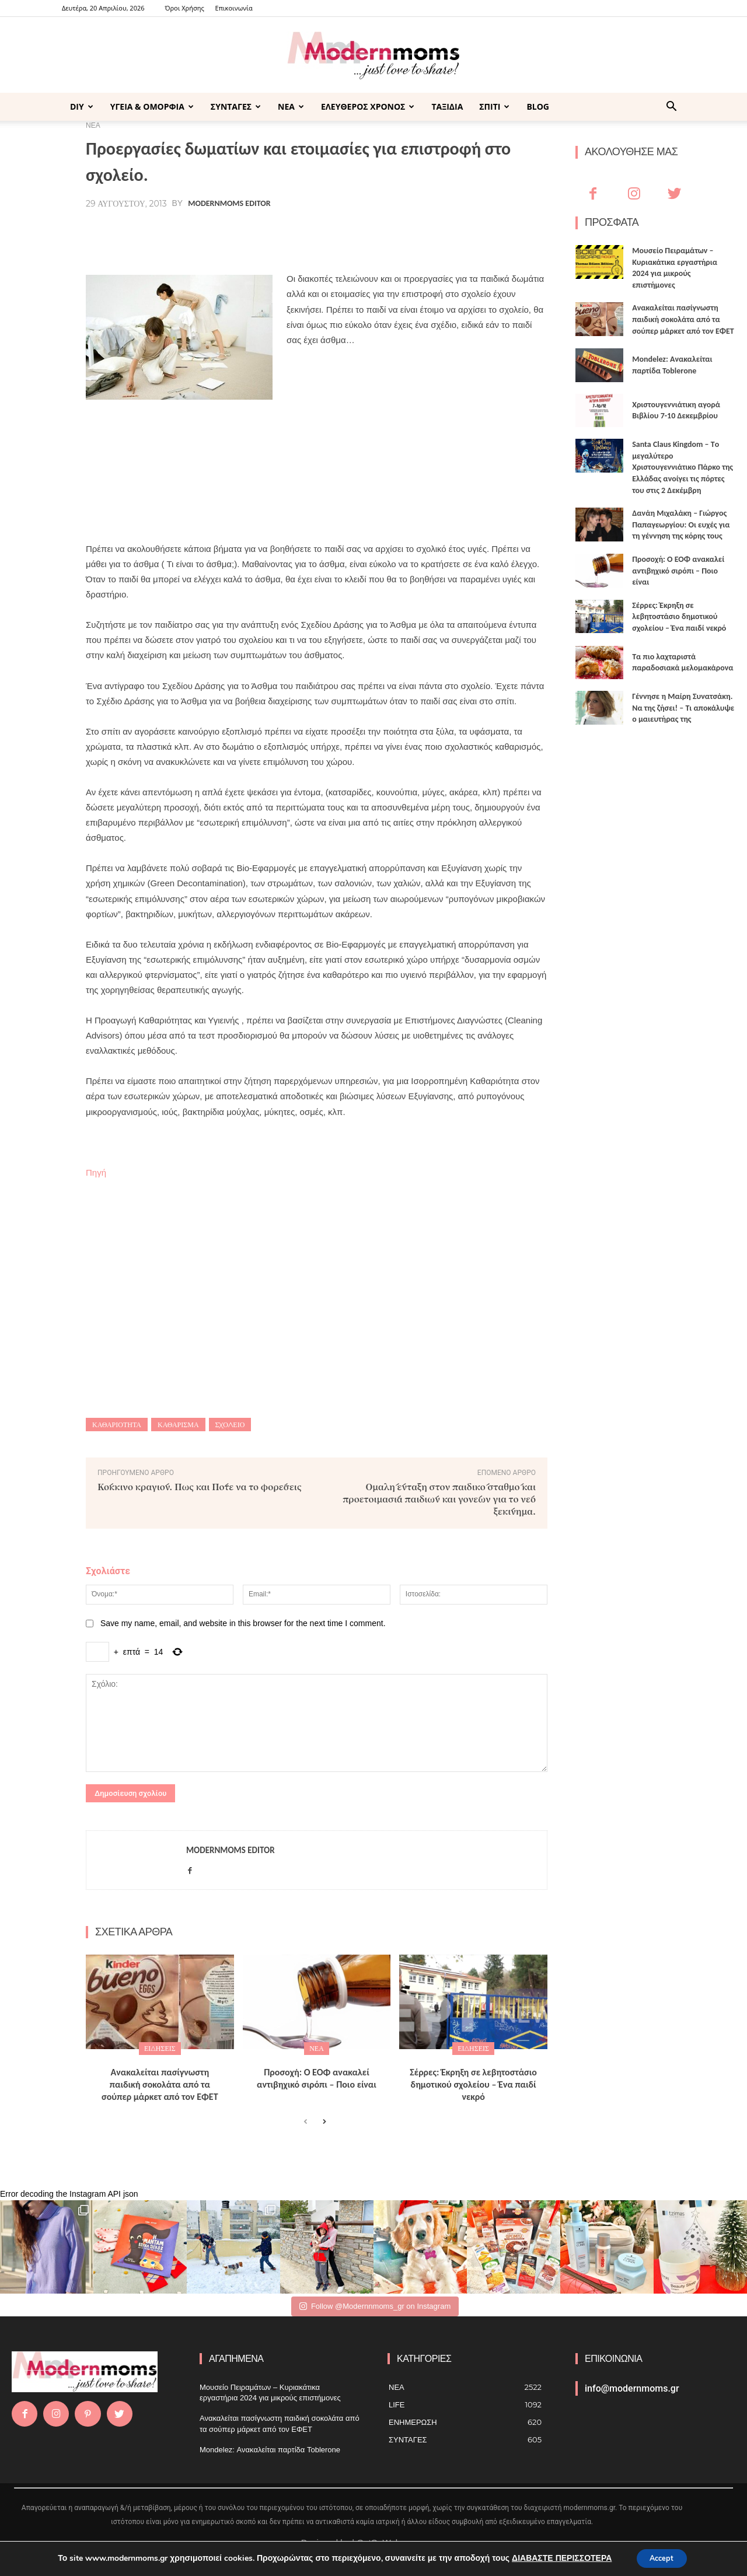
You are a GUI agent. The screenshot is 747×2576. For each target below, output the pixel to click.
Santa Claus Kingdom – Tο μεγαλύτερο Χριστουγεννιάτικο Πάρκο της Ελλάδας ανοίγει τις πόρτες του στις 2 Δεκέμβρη (682, 467)
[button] (671, 107)
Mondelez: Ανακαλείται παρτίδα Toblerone (270, 2449)
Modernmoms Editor (229, 204)
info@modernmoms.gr (632, 2388)
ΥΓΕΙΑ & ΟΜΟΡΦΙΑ (152, 106)
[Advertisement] (316, 485)
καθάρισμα (178, 1424)
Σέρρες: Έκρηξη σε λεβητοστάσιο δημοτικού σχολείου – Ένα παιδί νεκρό (473, 2084)
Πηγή (96, 1172)
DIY (81, 106)
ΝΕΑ (291, 106)
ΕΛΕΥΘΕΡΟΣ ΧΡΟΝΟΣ (367, 106)
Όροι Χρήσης (184, 8)
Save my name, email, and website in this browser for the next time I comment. (243, 1623)
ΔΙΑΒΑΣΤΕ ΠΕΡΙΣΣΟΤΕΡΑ (556, 2557)
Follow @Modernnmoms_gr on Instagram (375, 2306)
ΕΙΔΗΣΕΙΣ (160, 2048)
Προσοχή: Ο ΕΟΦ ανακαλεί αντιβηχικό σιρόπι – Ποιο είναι (316, 2078)
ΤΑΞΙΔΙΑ (447, 106)
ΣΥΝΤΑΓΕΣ (236, 106)
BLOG (537, 106)
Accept (662, 2557)
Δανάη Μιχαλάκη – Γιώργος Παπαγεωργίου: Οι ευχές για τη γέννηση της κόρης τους (680, 524)
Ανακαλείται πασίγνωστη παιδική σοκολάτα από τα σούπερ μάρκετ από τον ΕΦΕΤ (160, 2084)
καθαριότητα (116, 1424)
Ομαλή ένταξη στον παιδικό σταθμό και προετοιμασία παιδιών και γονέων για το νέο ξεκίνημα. (439, 1498)
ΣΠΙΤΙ (494, 106)
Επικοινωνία (234, 8)
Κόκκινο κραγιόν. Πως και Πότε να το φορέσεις (199, 1486)
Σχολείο (230, 1424)
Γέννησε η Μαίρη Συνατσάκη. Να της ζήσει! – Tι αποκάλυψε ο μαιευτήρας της (683, 707)
